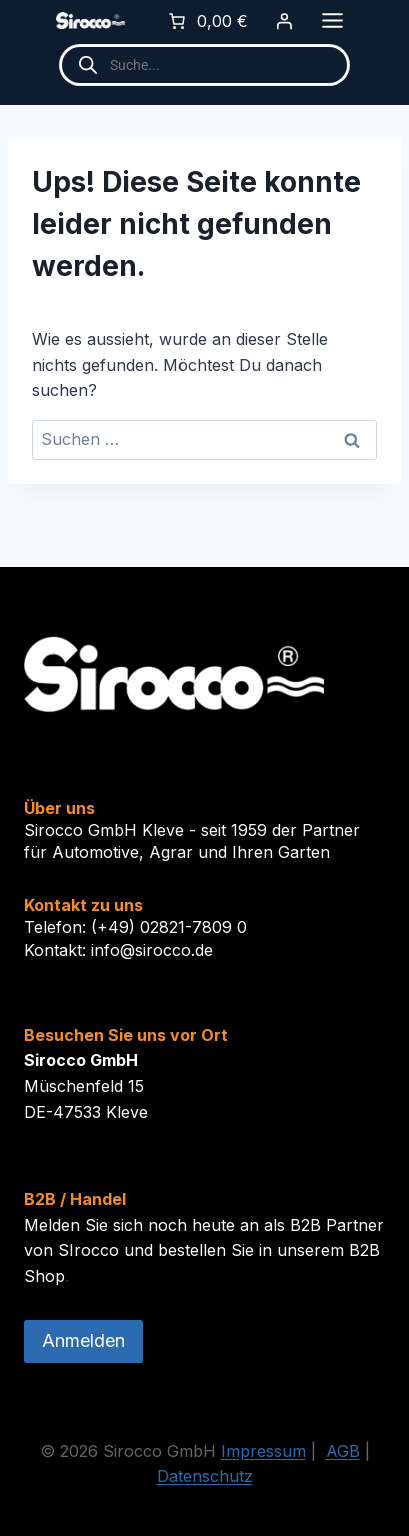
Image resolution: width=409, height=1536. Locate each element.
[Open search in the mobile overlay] (204, 65)
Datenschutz (205, 1476)
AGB (343, 1451)
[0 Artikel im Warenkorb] (206, 21)
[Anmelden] (284, 21)
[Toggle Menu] (332, 20)
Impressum (263, 1451)
